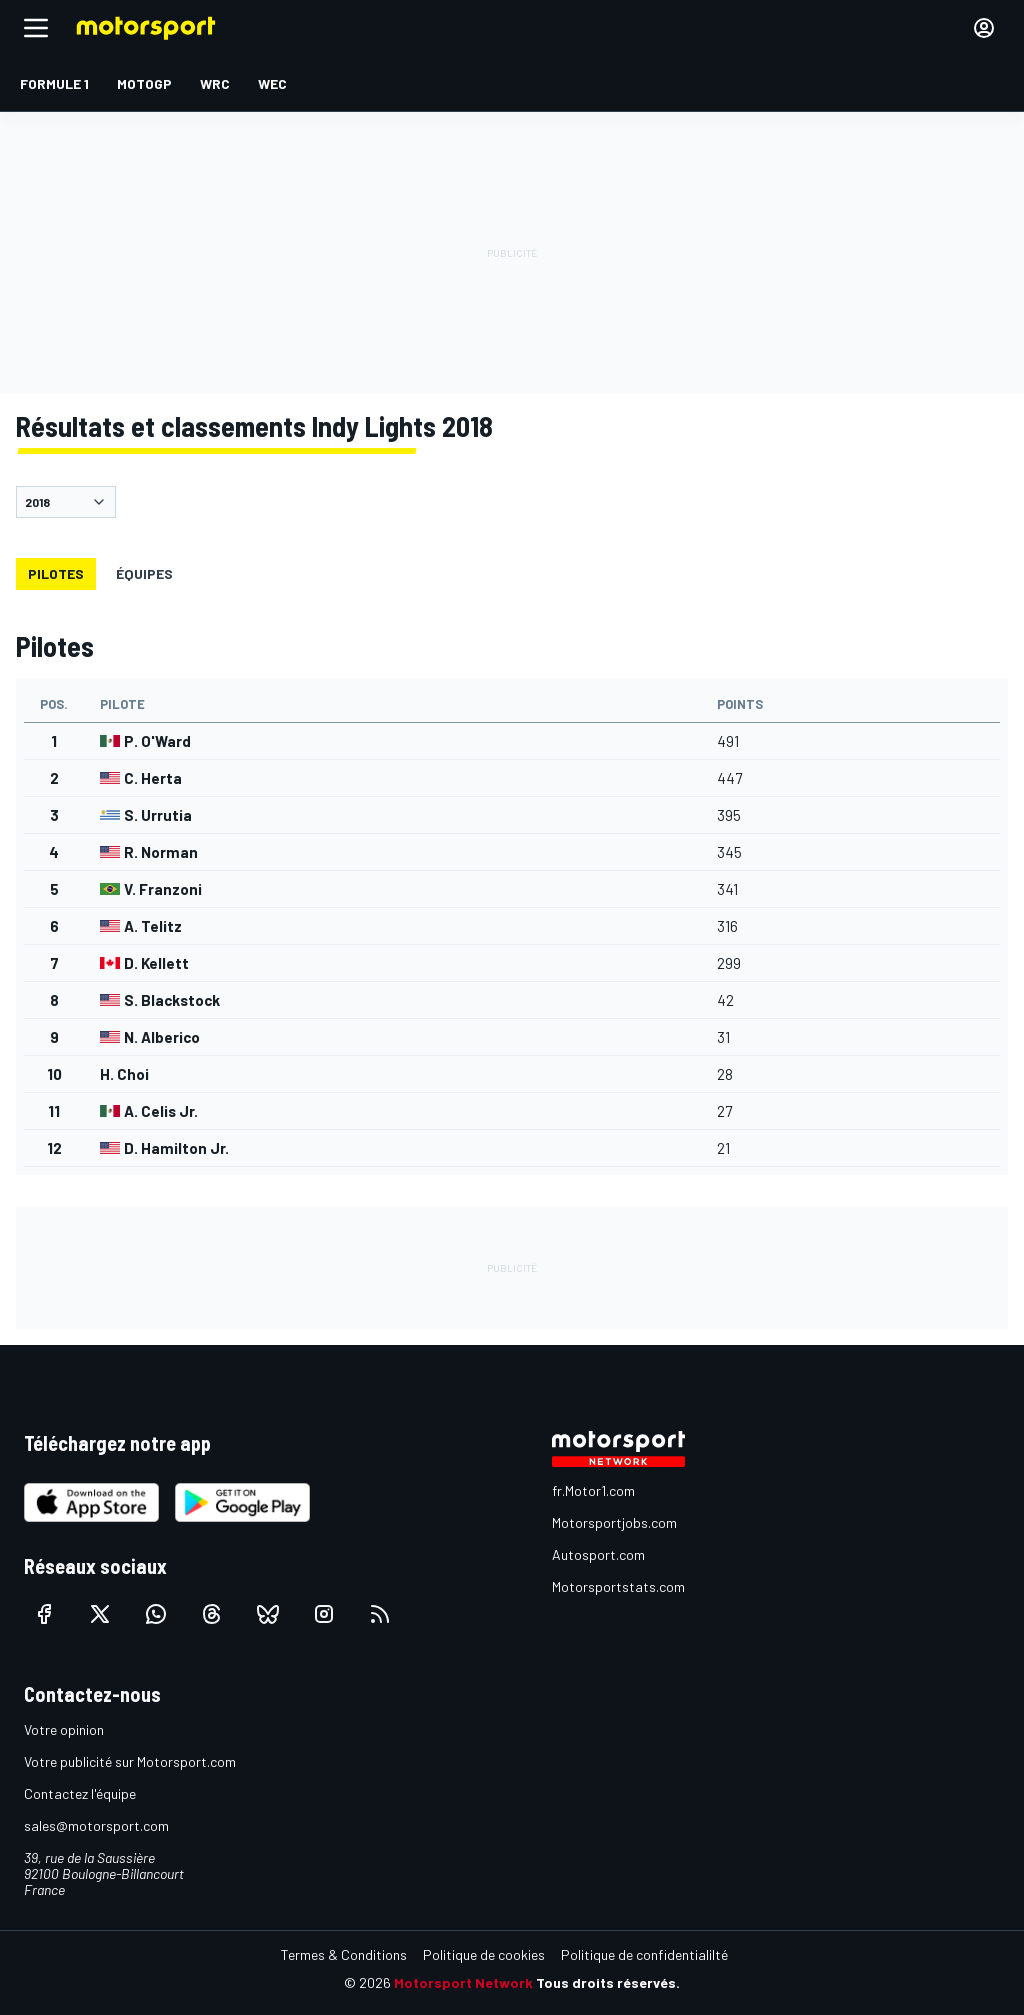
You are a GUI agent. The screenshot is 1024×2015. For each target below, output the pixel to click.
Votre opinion (64, 1729)
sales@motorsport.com (96, 1825)
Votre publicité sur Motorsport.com (130, 1761)
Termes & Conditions (344, 1954)
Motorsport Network (463, 1982)
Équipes (144, 573)
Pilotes (56, 573)
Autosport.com (598, 1554)
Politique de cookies (484, 1954)
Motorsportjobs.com (614, 1522)
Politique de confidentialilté (644, 1954)
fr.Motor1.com (593, 1490)
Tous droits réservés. (608, 1982)
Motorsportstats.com (618, 1586)
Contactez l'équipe (80, 1793)
